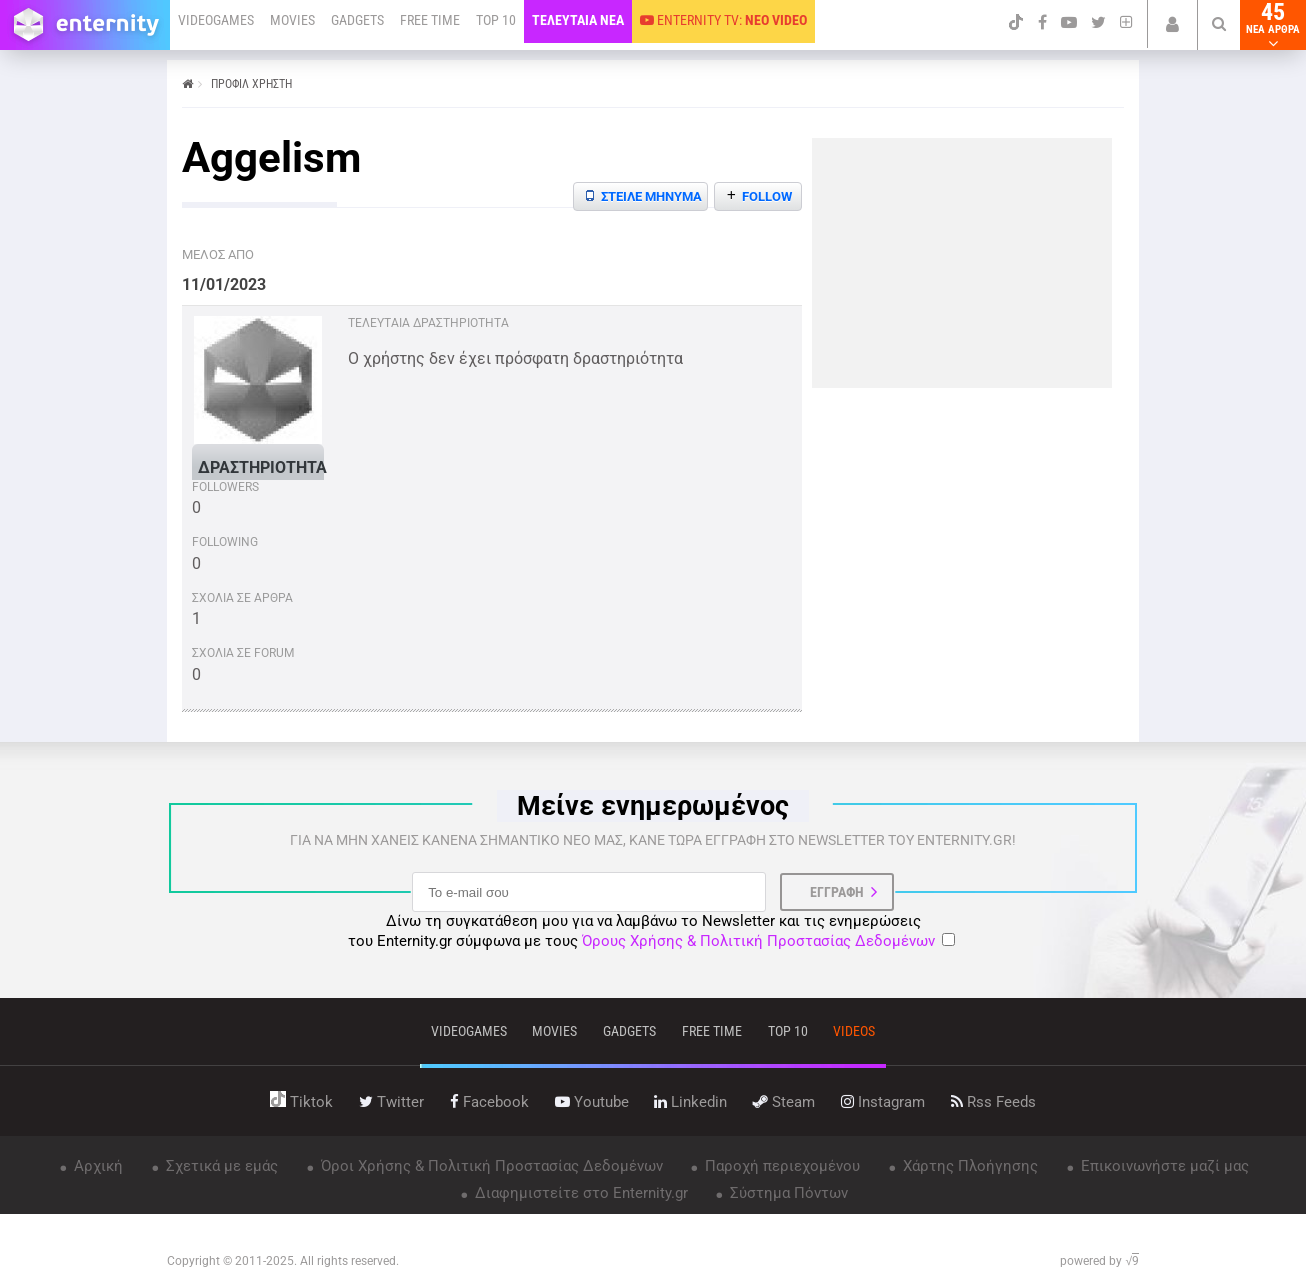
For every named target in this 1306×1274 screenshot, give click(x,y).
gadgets (629, 1031)
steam (784, 1102)
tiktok (301, 1102)
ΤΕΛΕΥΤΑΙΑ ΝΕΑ (578, 20)
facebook (489, 1102)
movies (554, 1031)
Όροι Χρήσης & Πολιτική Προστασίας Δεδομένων (490, 1166)
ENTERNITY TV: (723, 20)
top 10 (788, 1031)
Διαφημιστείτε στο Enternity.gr (579, 1193)
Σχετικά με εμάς (220, 1166)
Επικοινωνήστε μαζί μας (1163, 1166)
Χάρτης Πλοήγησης (968, 1166)
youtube (592, 1102)
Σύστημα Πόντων (787, 1193)
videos (854, 1031)
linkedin (690, 1102)
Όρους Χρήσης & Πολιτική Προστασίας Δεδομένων (758, 941)
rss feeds (993, 1102)
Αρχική (96, 1166)
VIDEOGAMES (216, 20)
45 (1273, 25)
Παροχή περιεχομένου (780, 1166)
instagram (883, 1102)
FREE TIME (430, 20)
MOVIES (292, 20)
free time (712, 1031)
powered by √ (1099, 1261)
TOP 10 (496, 20)
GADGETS (357, 20)
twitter (391, 1102)
